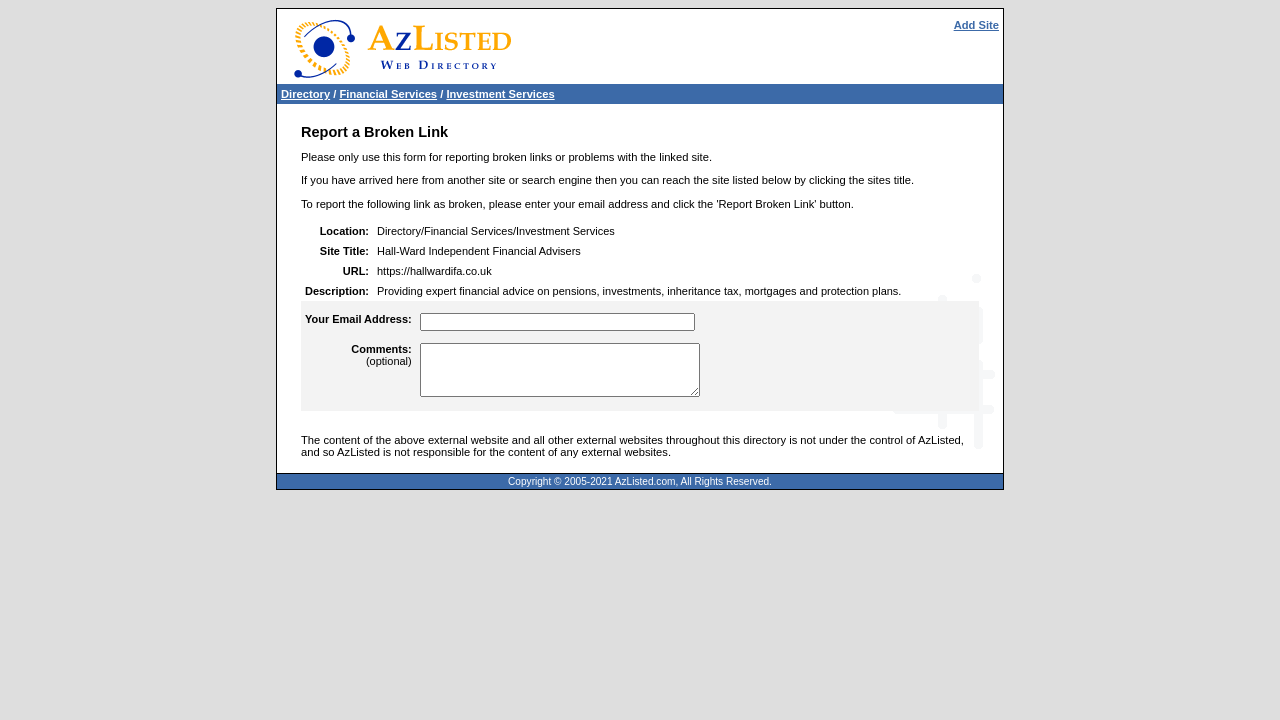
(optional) (381, 355)
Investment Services (500, 94)
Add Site (976, 25)
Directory (305, 94)
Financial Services (388, 94)
